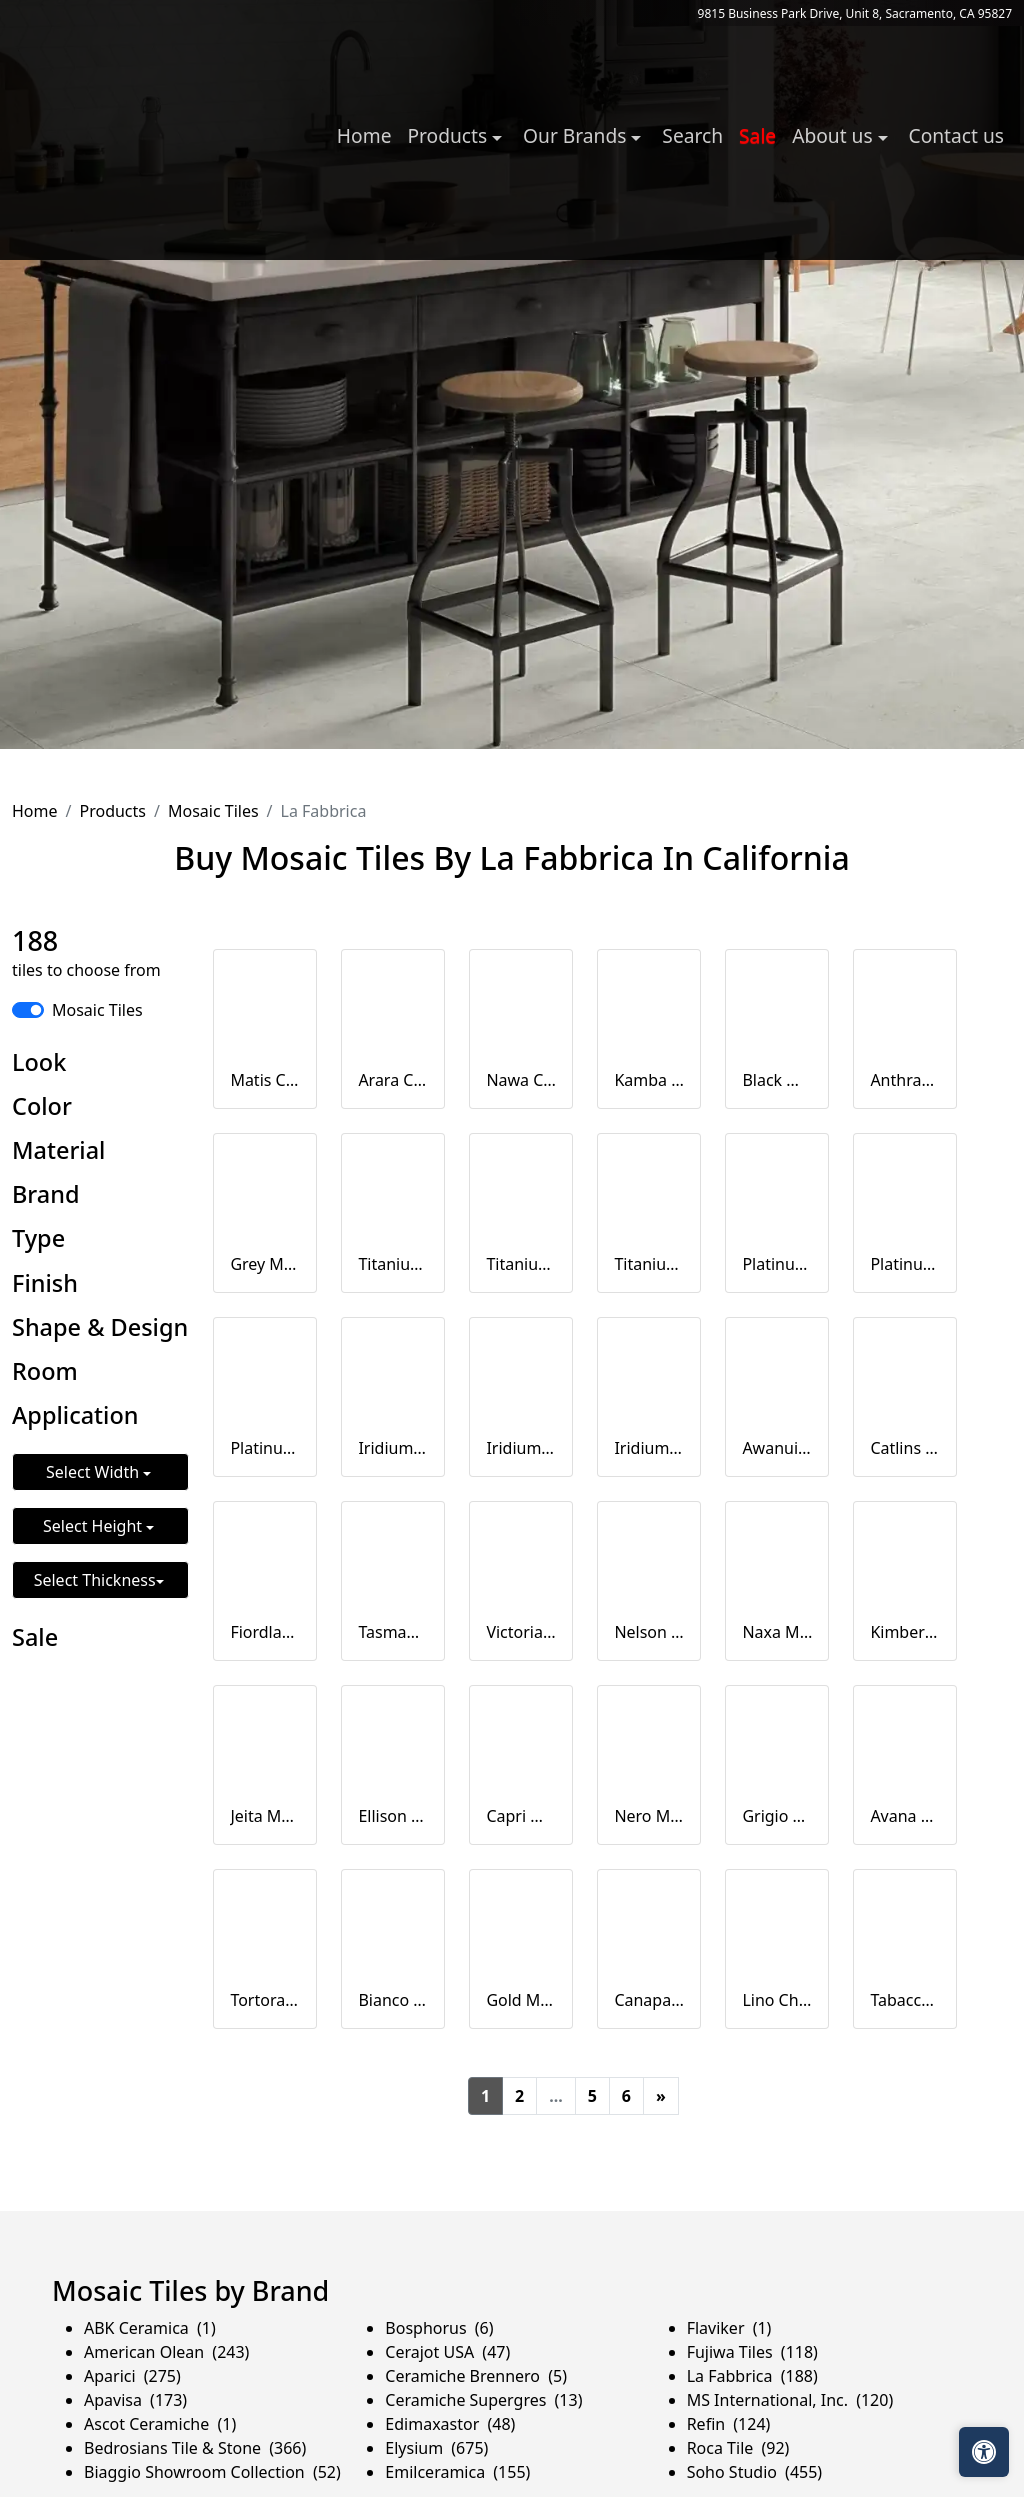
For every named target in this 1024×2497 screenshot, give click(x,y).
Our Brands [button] (577, 135)
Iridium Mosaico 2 (521, 1448)
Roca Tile (738, 2448)
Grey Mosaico (265, 1264)
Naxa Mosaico (777, 1632)
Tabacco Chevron (905, 2000)
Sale (757, 135)
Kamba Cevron (649, 1080)
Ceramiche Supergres (483, 2400)
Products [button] (449, 135)
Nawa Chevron (521, 1080)
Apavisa (135, 2400)
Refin (729, 2424)
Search (692, 135)
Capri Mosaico (521, 1816)
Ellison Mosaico (393, 1816)
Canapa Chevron (649, 2000)
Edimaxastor (450, 2424)
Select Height (94, 1526)
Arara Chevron (393, 1080)
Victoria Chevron (521, 1632)
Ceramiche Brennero (476, 2376)
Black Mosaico (777, 1080)
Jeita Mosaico (265, 1816)
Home (364, 135)
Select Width (94, 1472)
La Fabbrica (752, 2376)
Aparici (132, 2376)
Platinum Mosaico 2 (905, 1264)
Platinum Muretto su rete (265, 1448)
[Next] (661, 2096)
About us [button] (834, 135)
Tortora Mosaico (265, 2000)
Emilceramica (457, 2472)
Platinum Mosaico (777, 1264)
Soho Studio (755, 2472)
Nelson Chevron (649, 1632)
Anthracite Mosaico (905, 1080)
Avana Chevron (905, 1816)
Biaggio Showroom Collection (212, 2472)
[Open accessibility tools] (984, 2452)
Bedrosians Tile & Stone (195, 2448)
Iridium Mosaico (393, 1448)
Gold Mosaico (521, 2000)
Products (112, 811)
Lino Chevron (777, 2000)
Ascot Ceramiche (160, 2424)
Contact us (956, 135)
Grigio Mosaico (777, 1816)
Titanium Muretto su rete (649, 1264)
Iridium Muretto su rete (649, 1448)
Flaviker (729, 2328)
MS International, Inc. (790, 2400)
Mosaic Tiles (213, 811)
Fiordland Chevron (265, 1632)
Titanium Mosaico (393, 1264)
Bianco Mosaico (393, 2000)
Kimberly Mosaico (905, 1632)
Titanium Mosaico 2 (521, 1264)
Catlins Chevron (905, 1448)
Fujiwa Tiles (752, 2352)
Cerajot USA (447, 2352)
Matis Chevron (265, 1080)
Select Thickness (95, 1580)
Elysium (436, 2448)
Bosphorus (439, 2328)
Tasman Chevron (393, 1632)
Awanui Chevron (777, 1448)
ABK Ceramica (150, 2328)
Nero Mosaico (649, 1816)
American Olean (166, 2352)
